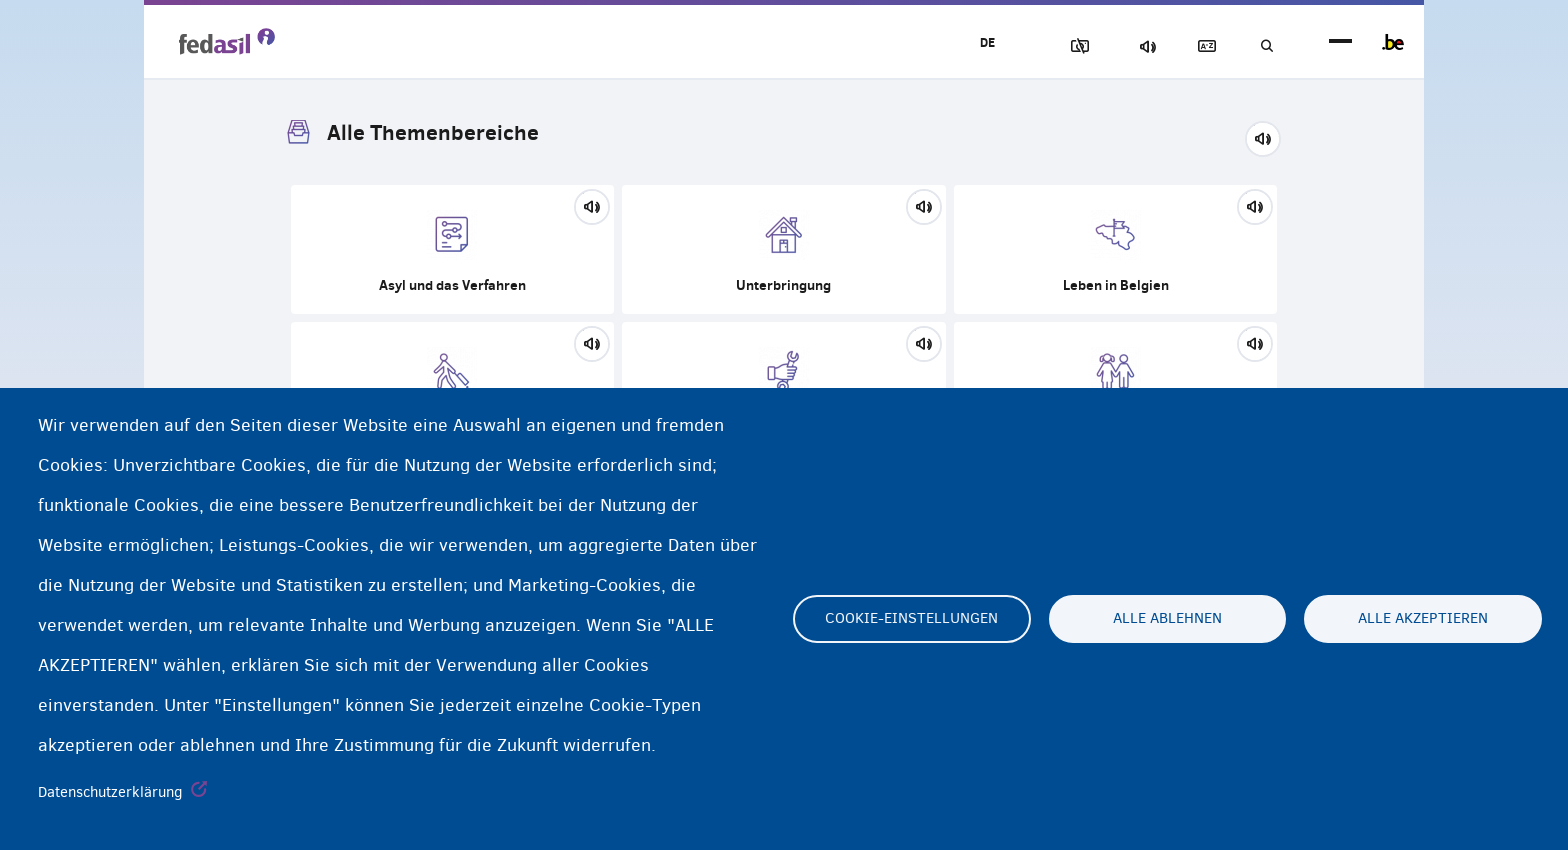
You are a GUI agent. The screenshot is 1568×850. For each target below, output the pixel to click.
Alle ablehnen (1167, 619)
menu (1340, 42)
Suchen (1264, 46)
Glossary (1195, 46)
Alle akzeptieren (1423, 619)
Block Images (1055, 46)
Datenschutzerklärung (110, 792)
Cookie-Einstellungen (911, 619)
